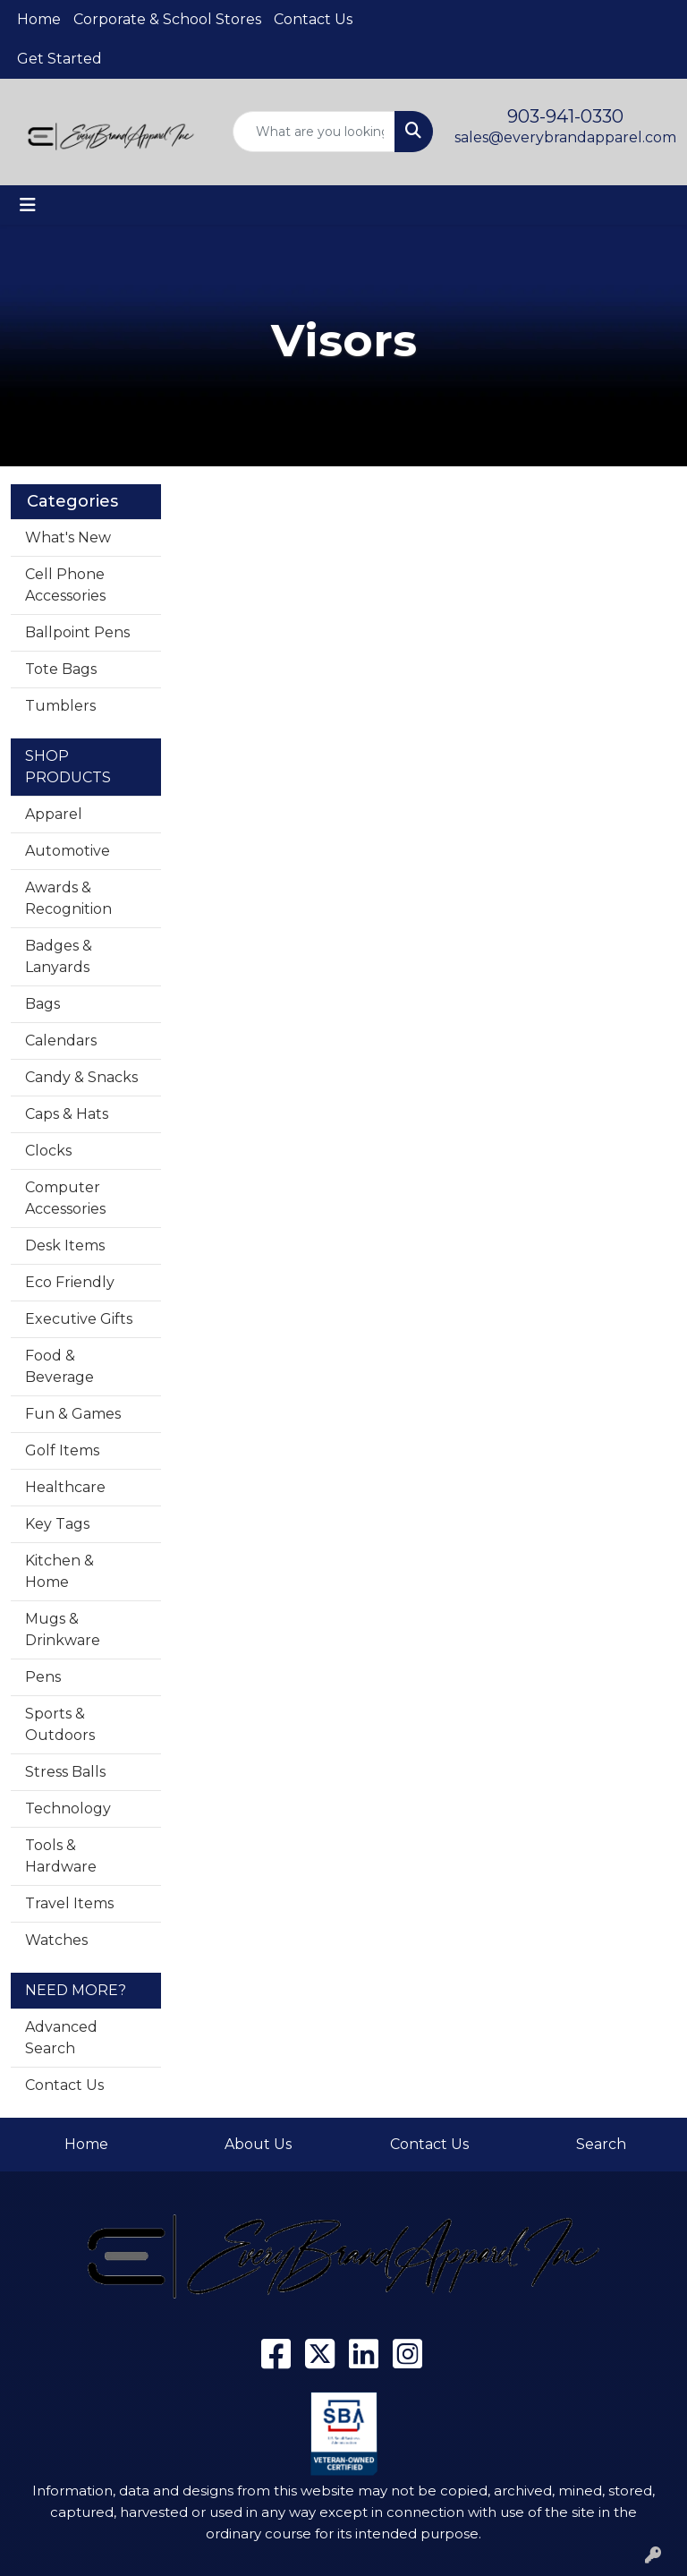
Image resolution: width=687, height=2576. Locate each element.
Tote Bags (61, 669)
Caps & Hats (66, 1113)
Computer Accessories (65, 1198)
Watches (56, 1940)
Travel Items (69, 1903)
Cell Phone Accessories (65, 585)
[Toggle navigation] (28, 205)
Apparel (53, 814)
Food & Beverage (59, 1366)
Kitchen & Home (59, 1571)
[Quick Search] (314, 131)
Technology (68, 1808)
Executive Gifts (78, 1318)
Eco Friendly (69, 1282)
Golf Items (62, 1450)
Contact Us (313, 19)
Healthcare (65, 1487)
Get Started (59, 58)
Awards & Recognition (68, 898)
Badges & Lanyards (58, 956)
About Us (258, 2144)
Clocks (48, 1150)
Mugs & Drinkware (62, 1629)
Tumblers (60, 705)
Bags (42, 1003)
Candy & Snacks (81, 1077)
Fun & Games (73, 1413)
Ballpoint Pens (77, 632)
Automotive (67, 850)
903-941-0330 (565, 116)
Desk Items (65, 1245)
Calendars (61, 1040)
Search (601, 2144)
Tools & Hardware (61, 1856)
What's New (68, 537)
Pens (43, 1676)
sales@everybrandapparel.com (565, 137)
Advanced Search (61, 2037)
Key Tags (57, 1523)
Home (39, 19)
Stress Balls (65, 1771)
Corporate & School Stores (167, 19)
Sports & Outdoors (60, 1724)
